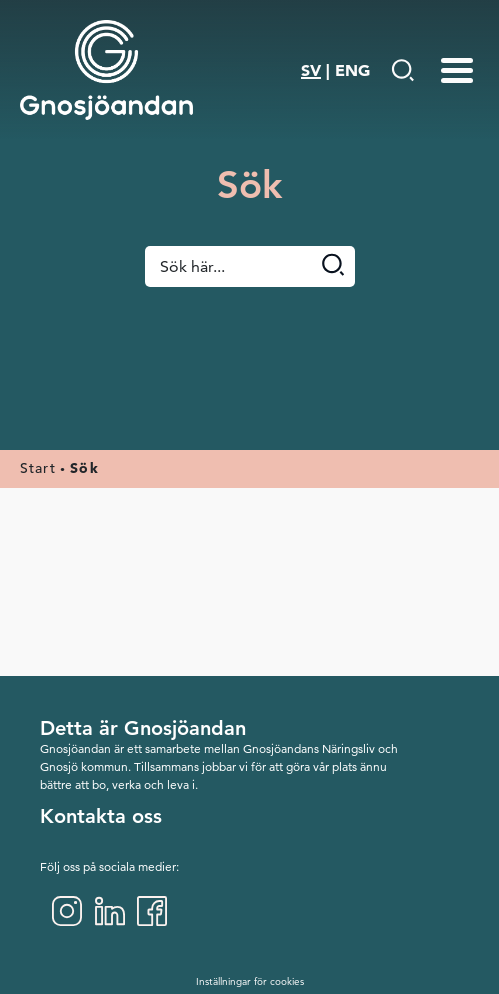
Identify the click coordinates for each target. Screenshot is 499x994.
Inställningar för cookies (250, 981)
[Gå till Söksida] (402, 70)
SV (311, 70)
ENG (352, 70)
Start (38, 468)
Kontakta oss (101, 816)
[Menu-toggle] (457, 70)
